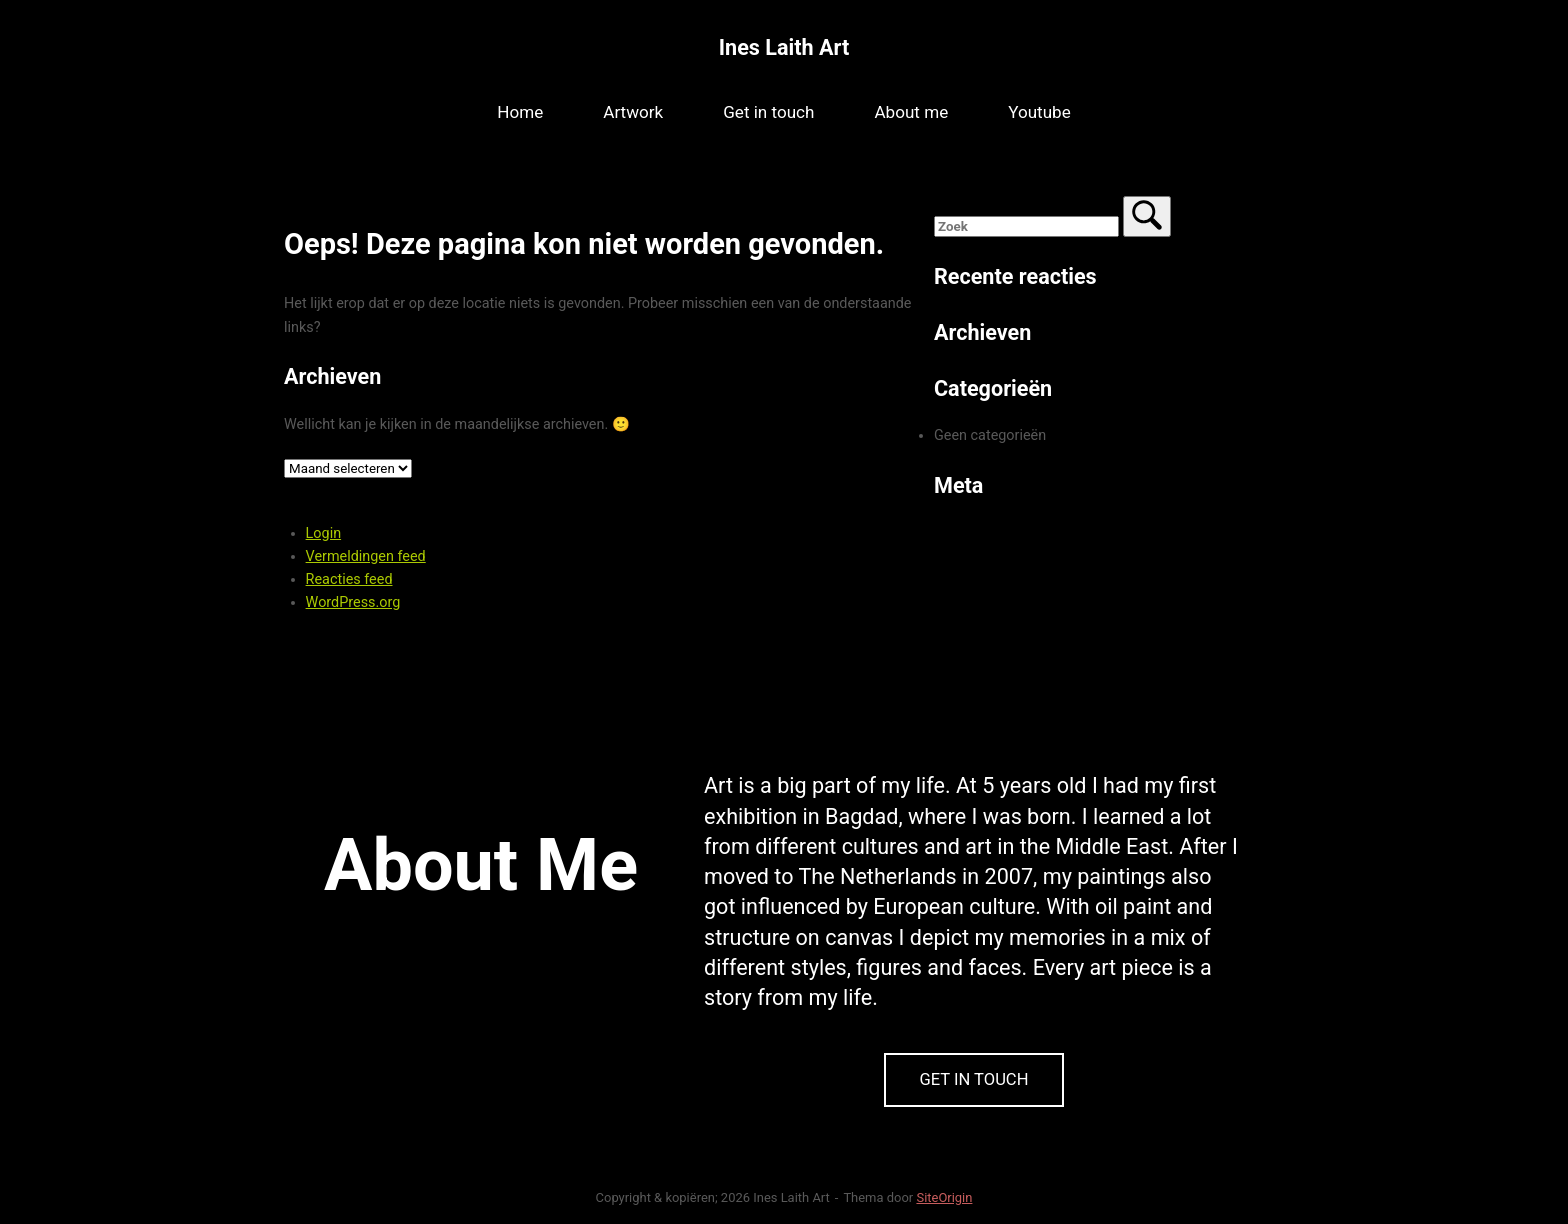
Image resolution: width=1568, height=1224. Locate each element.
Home (520, 112)
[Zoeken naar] (1026, 226)
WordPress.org (353, 602)
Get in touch (768, 112)
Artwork (633, 112)
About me (911, 112)
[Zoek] (1147, 216)
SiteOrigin (944, 1197)
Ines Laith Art (784, 47)
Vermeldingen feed (366, 556)
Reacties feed (349, 579)
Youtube (1039, 112)
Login (324, 533)
